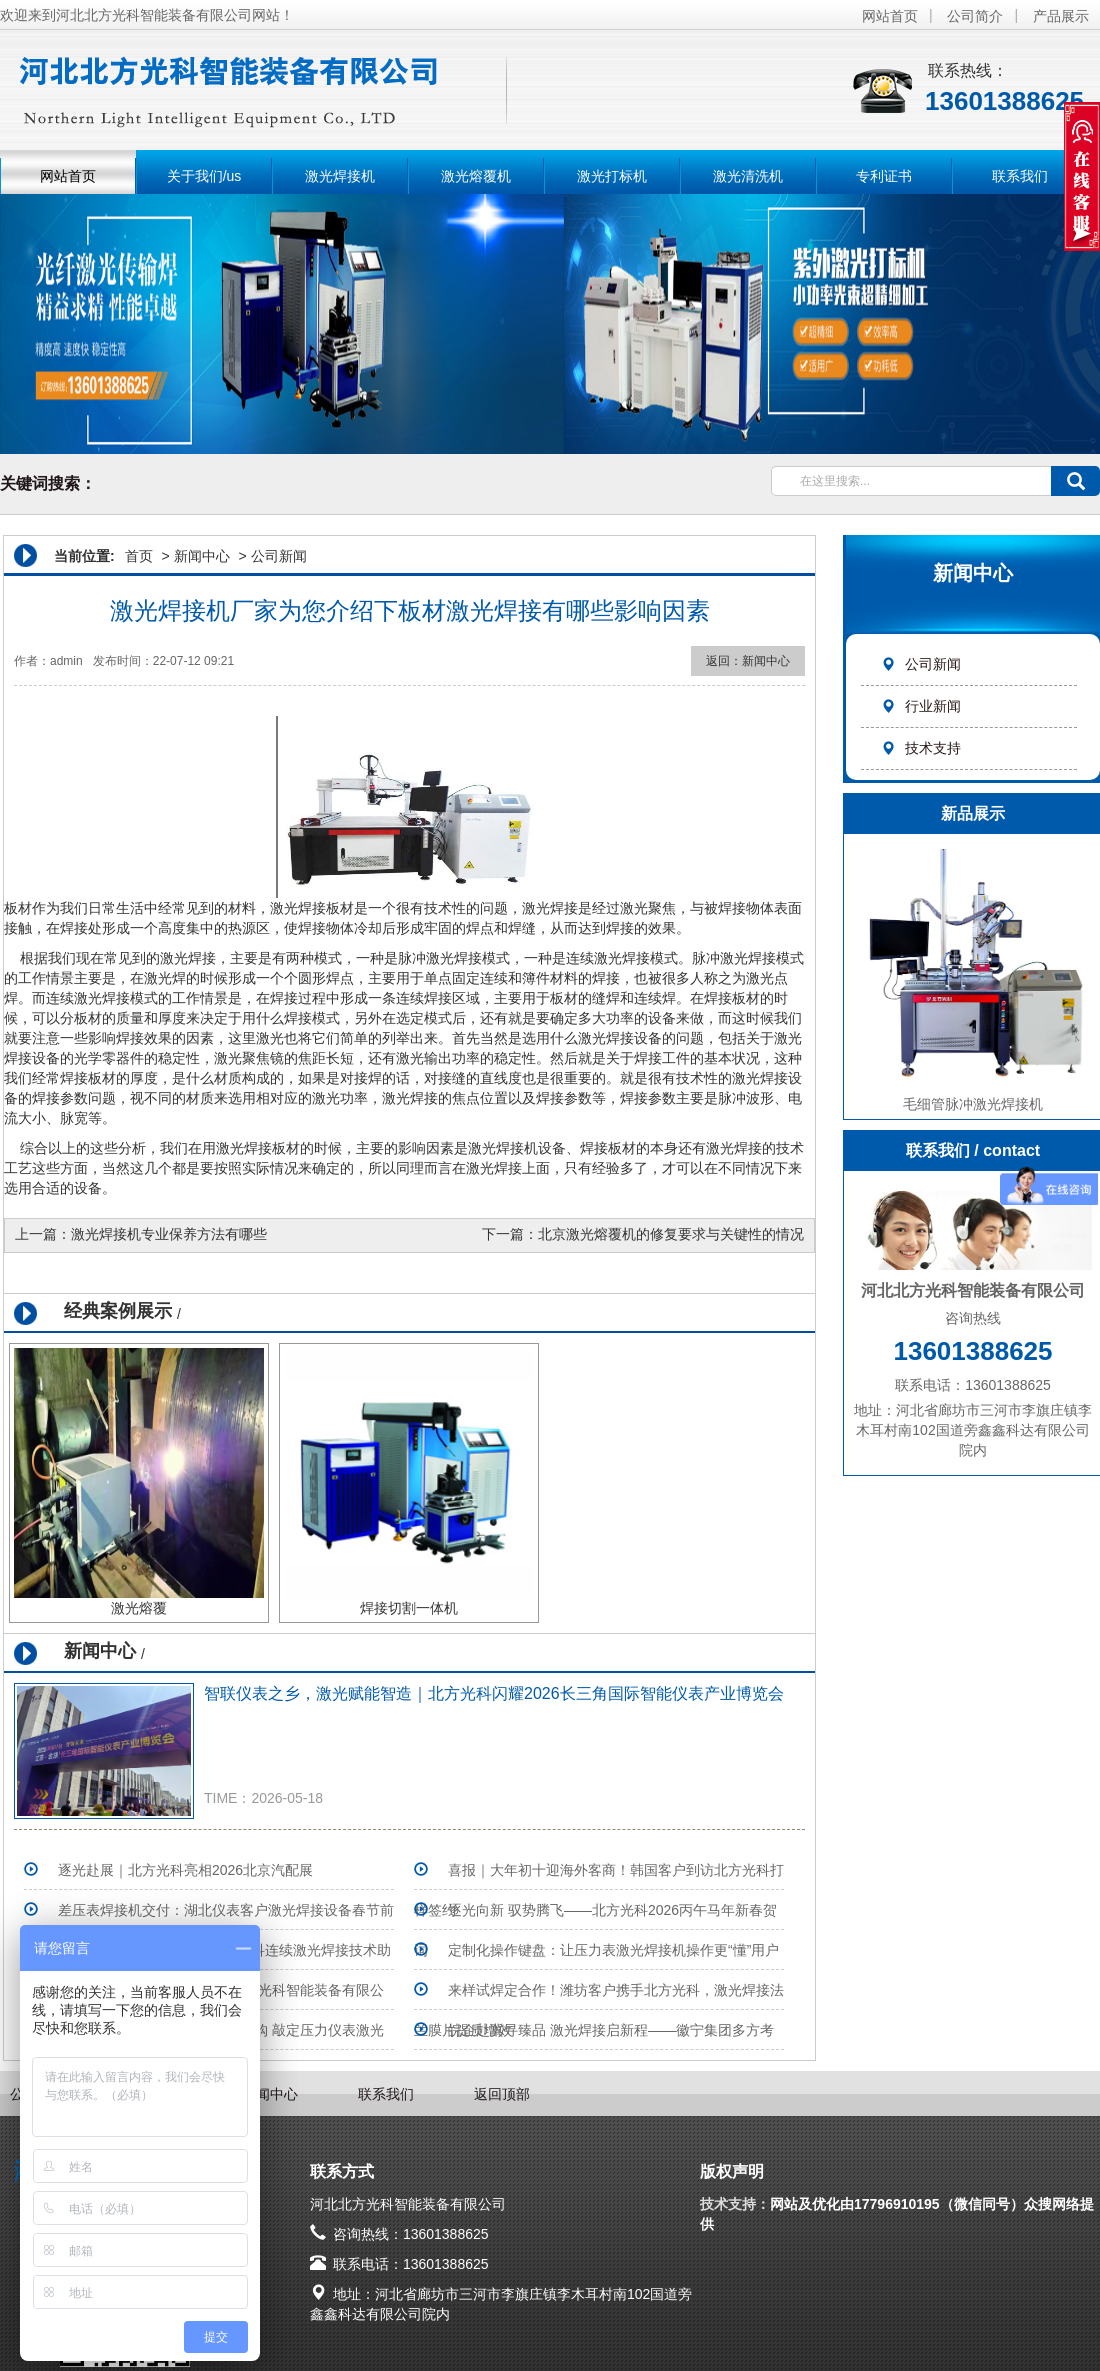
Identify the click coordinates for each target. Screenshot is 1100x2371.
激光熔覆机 (476, 176)
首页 (139, 556)
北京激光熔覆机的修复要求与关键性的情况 (671, 1234)
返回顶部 (502, 2094)
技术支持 (921, 748)
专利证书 (884, 176)
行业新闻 (921, 706)
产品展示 (1061, 16)
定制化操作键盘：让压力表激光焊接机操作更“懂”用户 (613, 1950)
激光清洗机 (748, 176)
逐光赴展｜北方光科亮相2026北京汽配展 (185, 1870)
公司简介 (975, 16)
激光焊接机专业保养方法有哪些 (169, 1234)
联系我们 (1020, 176)
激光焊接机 (340, 176)
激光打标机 (612, 176)
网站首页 (890, 16)
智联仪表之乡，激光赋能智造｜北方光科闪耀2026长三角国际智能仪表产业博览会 (494, 1693)
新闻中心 (202, 556)
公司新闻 (921, 664)
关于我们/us (204, 176)
